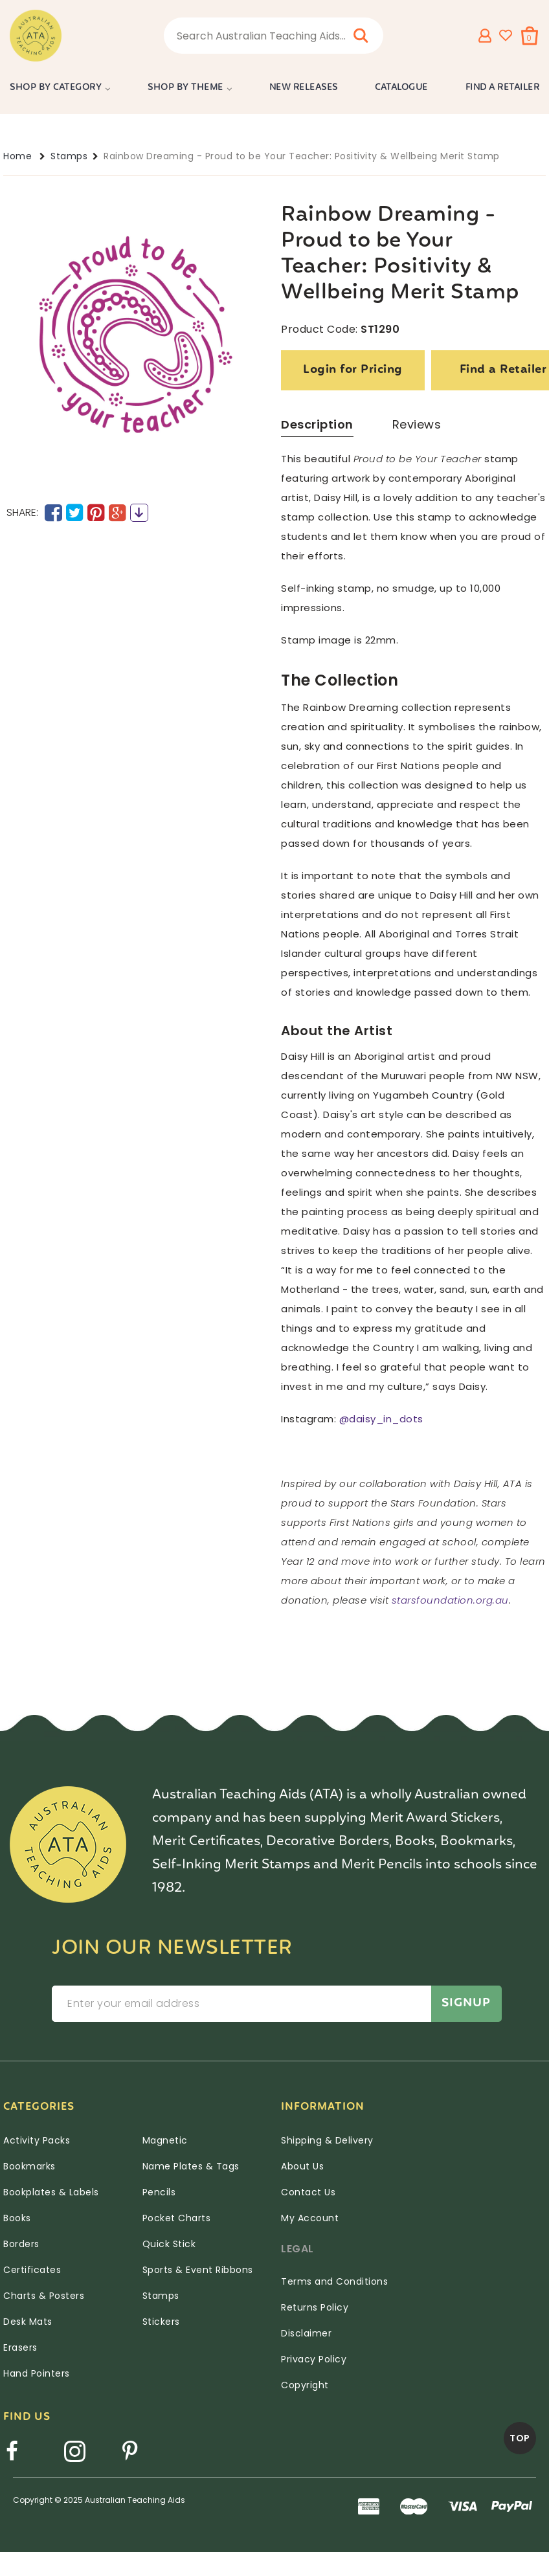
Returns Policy (314, 2307)
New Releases (303, 88)
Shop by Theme (185, 88)
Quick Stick (169, 2243)
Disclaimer (306, 2333)
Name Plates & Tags (191, 2166)
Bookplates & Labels (51, 2192)
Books (17, 2218)
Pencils (159, 2192)
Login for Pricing (353, 370)
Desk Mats (27, 2321)
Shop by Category (56, 88)
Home (17, 156)
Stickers (161, 2321)
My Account (310, 2218)
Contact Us (308, 2192)
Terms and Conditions (334, 2281)
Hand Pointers (36, 2373)
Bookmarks (29, 2166)
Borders (21, 2243)
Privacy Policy (313, 2359)
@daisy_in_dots (381, 1419)
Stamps (68, 156)
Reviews (417, 424)
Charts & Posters (43, 2295)
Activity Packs (36, 2140)
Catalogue (401, 88)
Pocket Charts (176, 2218)
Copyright (305, 2385)
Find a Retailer (502, 88)
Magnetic (165, 2140)
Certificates (32, 2269)
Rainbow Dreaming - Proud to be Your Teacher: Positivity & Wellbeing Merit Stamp (302, 156)
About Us (302, 2166)
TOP (520, 2438)
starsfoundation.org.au (450, 1600)
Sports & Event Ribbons (197, 2269)
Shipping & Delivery (327, 2140)
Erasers (20, 2347)
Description (317, 424)
